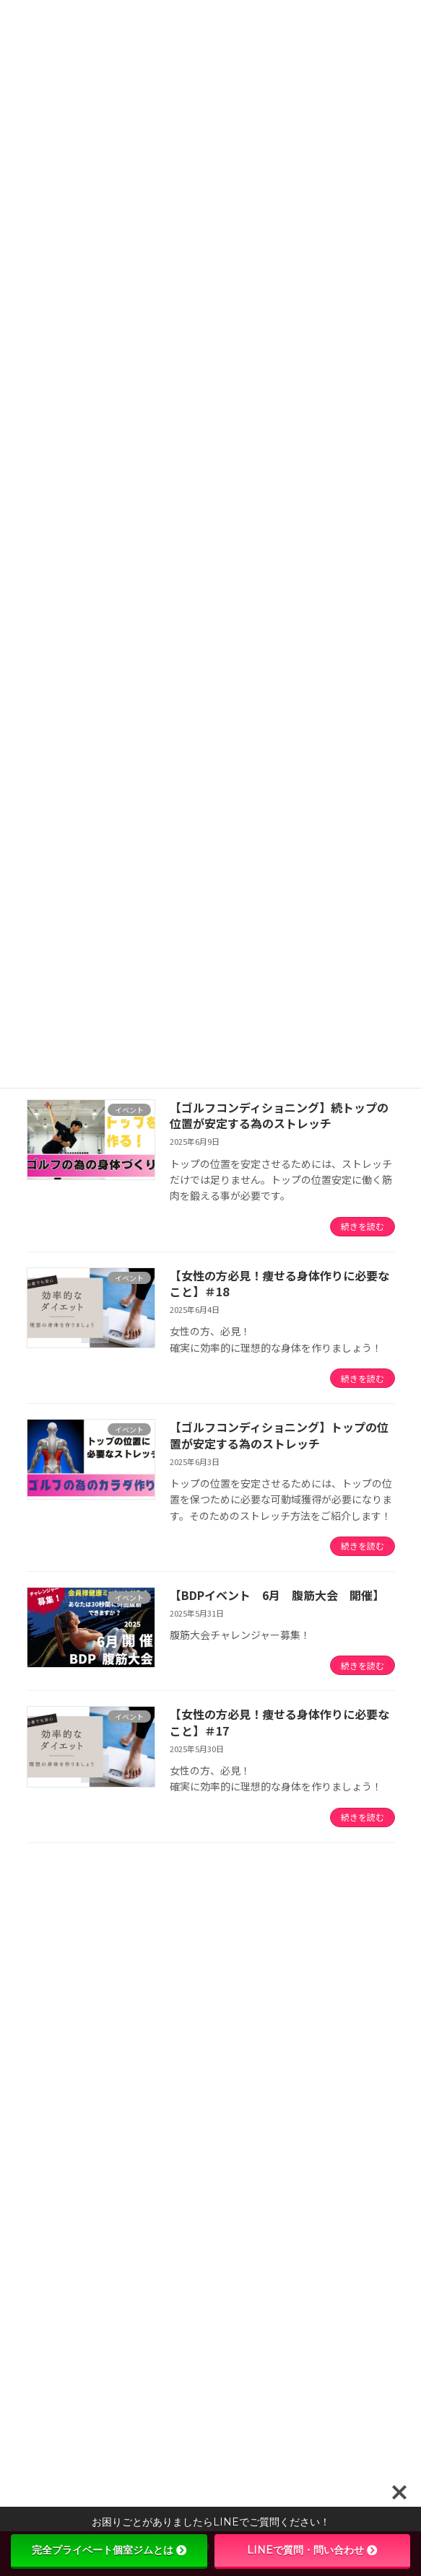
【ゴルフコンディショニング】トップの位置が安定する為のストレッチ (279, 1434)
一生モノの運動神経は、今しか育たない (188, 2130)
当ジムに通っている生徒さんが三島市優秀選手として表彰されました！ (188, 1995)
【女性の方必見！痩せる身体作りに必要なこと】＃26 (219, 2456)
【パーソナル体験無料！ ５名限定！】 (188, 2293)
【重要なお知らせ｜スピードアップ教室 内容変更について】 (234, 2048)
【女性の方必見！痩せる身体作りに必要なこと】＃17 (279, 1721)
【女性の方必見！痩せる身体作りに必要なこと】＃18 (279, 1283)
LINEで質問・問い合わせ (312, 2550)
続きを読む (362, 1226)
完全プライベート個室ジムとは (109, 2550)
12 (260, 1878)
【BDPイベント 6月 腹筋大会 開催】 (277, 1595)
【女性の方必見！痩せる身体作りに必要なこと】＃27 (219, 2375)
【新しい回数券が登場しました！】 (178, 2211)
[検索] (333, 1924)
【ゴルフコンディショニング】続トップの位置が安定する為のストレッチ (279, 1115)
